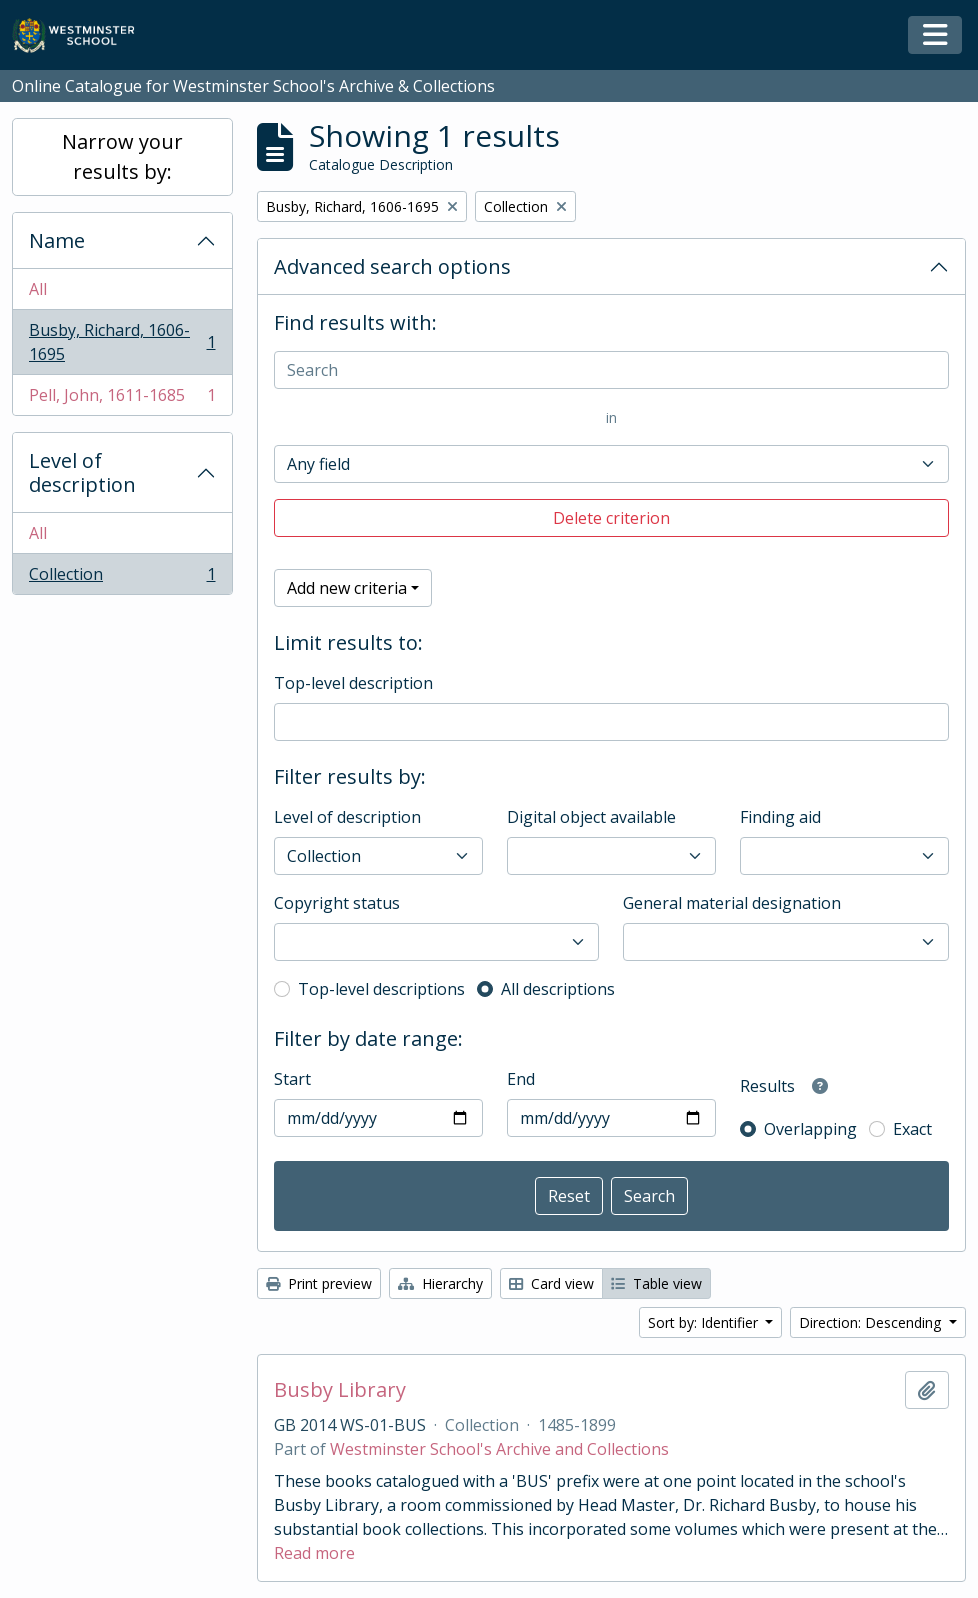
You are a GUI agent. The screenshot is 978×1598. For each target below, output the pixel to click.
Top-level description (353, 683)
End (521, 1079)
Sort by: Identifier (705, 1322)
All (38, 289)
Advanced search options (392, 266)
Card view (551, 1283)
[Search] (612, 370)
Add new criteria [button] (347, 588)
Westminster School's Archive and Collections (499, 1449)
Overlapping (810, 1129)
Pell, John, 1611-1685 (122, 399)
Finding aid (780, 817)
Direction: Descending (872, 1322)
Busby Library (340, 1390)
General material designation (732, 903)
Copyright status (337, 903)
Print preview (319, 1283)
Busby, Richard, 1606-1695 (122, 342)
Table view (656, 1283)
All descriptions (558, 989)
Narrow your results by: (122, 156)
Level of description (82, 472)
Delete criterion (611, 518)
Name (57, 240)
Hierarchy (440, 1283)
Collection (122, 578)
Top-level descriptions (381, 989)
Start (292, 1079)
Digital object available (591, 817)
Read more (314, 1553)
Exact (912, 1129)
